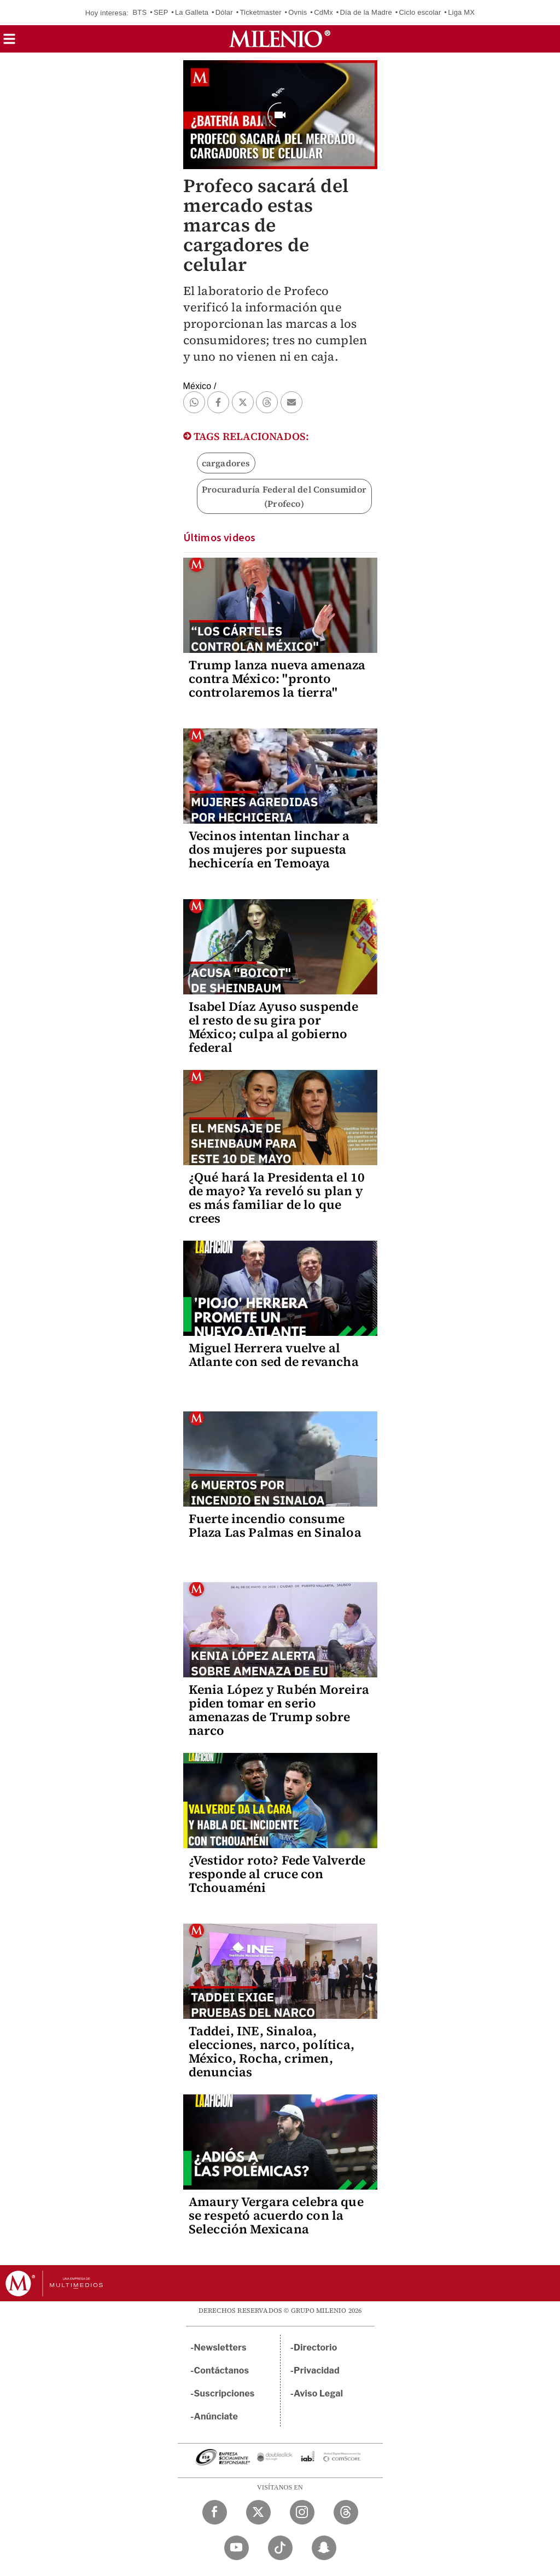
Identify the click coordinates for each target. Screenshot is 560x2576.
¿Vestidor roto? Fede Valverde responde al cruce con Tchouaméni (277, 1873)
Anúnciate (216, 2416)
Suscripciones (224, 2393)
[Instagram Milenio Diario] (302, 2512)
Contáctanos (221, 2370)
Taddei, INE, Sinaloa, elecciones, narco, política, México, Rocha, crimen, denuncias (272, 2051)
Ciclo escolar (420, 12)
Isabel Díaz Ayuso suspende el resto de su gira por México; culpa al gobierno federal (273, 1027)
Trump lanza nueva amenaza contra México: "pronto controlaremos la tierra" (277, 678)
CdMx (323, 12)
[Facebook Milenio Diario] (214, 2512)
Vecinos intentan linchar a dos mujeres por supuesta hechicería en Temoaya (269, 849)
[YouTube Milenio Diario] (236, 2548)
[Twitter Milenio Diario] (258, 2512)
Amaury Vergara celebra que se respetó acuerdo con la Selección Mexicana (276, 2215)
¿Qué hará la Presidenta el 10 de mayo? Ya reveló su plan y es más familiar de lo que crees (277, 1197)
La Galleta (191, 12)
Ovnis (297, 12)
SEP (161, 12)
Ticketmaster (260, 12)
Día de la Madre (366, 12)
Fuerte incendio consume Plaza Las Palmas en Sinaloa (275, 1525)
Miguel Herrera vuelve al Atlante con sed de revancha (274, 1354)
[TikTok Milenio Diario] (280, 2548)
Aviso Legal (318, 2393)
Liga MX (461, 12)
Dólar (224, 12)
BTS (139, 12)
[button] (9, 42)
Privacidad (317, 2370)
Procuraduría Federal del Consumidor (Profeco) (284, 496)
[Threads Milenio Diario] (346, 2512)
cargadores (226, 463)
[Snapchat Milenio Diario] (324, 2548)
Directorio (315, 2347)
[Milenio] (279, 39)
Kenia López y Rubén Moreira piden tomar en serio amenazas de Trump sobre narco (279, 1710)
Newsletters (220, 2347)
